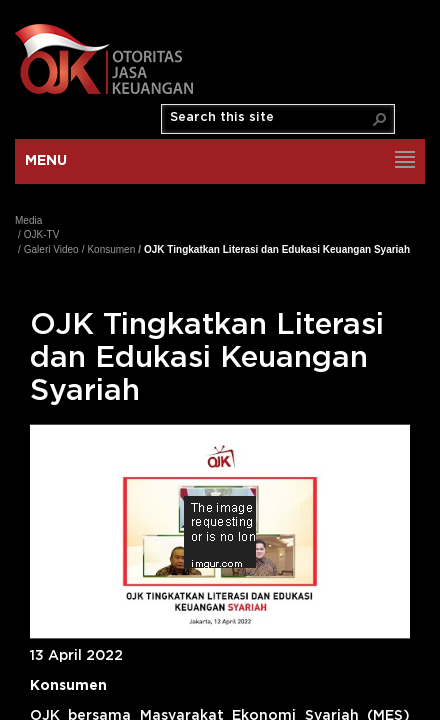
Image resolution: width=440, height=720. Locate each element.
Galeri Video (51, 249)
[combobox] (270, 118)
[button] (380, 119)
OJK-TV (42, 234)
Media (28, 220)
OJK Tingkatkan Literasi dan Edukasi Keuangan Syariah (277, 249)
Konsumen (111, 249)
